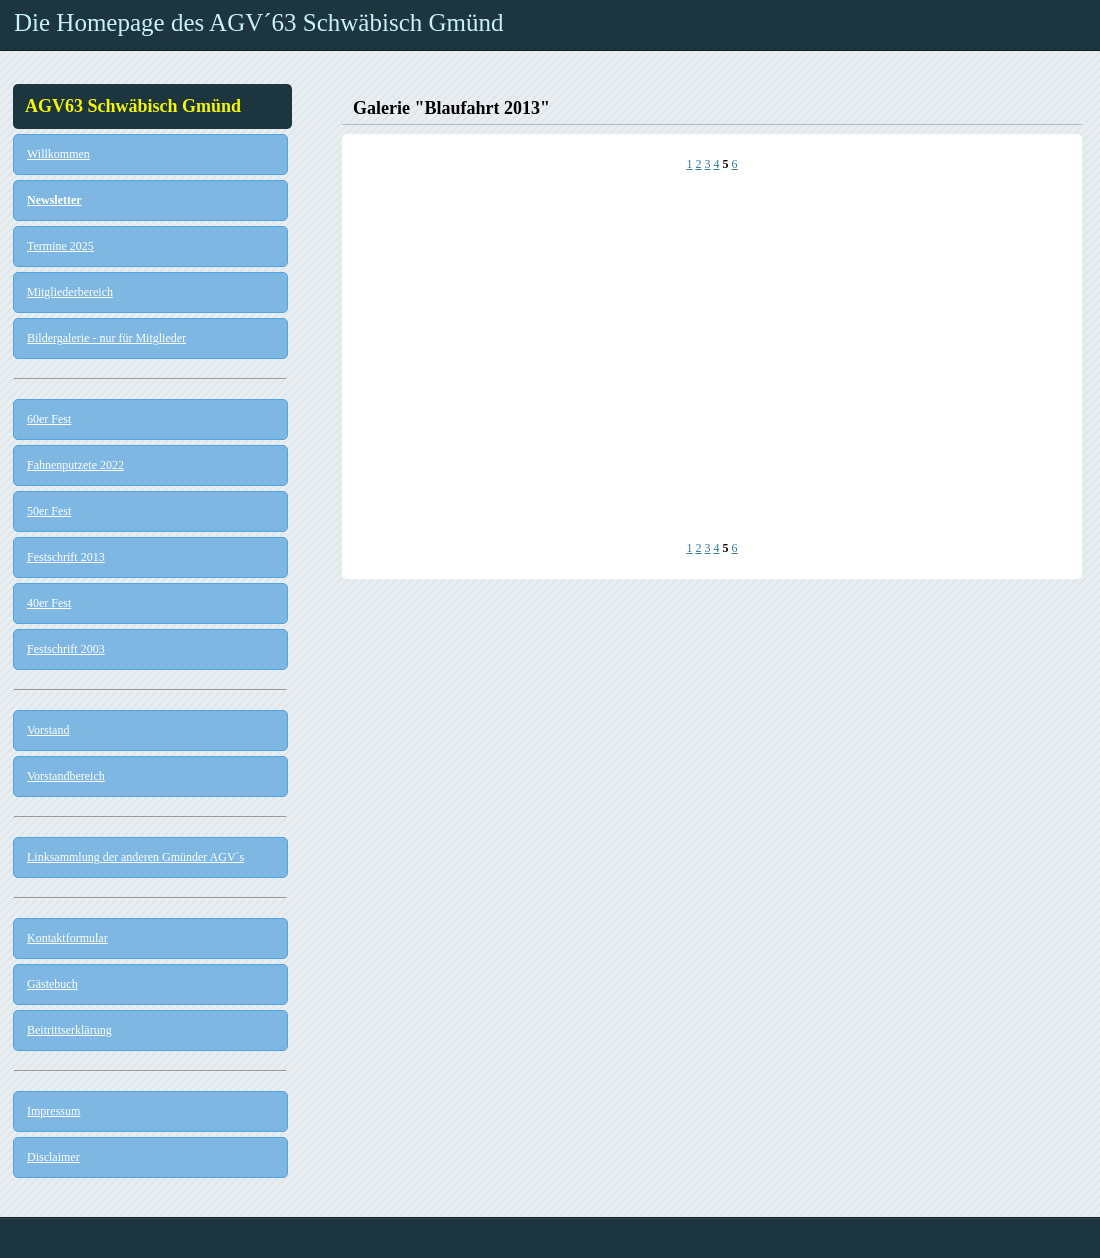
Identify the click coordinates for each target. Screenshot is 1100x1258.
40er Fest (49, 603)
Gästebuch (52, 984)
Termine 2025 (60, 246)
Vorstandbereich (66, 776)
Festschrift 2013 (66, 557)
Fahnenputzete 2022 (75, 465)
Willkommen (58, 154)
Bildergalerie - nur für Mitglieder (106, 338)
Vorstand (48, 730)
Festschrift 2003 (66, 649)
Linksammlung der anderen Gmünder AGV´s (135, 857)
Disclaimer (53, 1157)
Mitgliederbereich (70, 292)
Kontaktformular (67, 938)
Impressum (53, 1111)
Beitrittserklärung (69, 1030)
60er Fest (49, 419)
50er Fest (49, 511)
